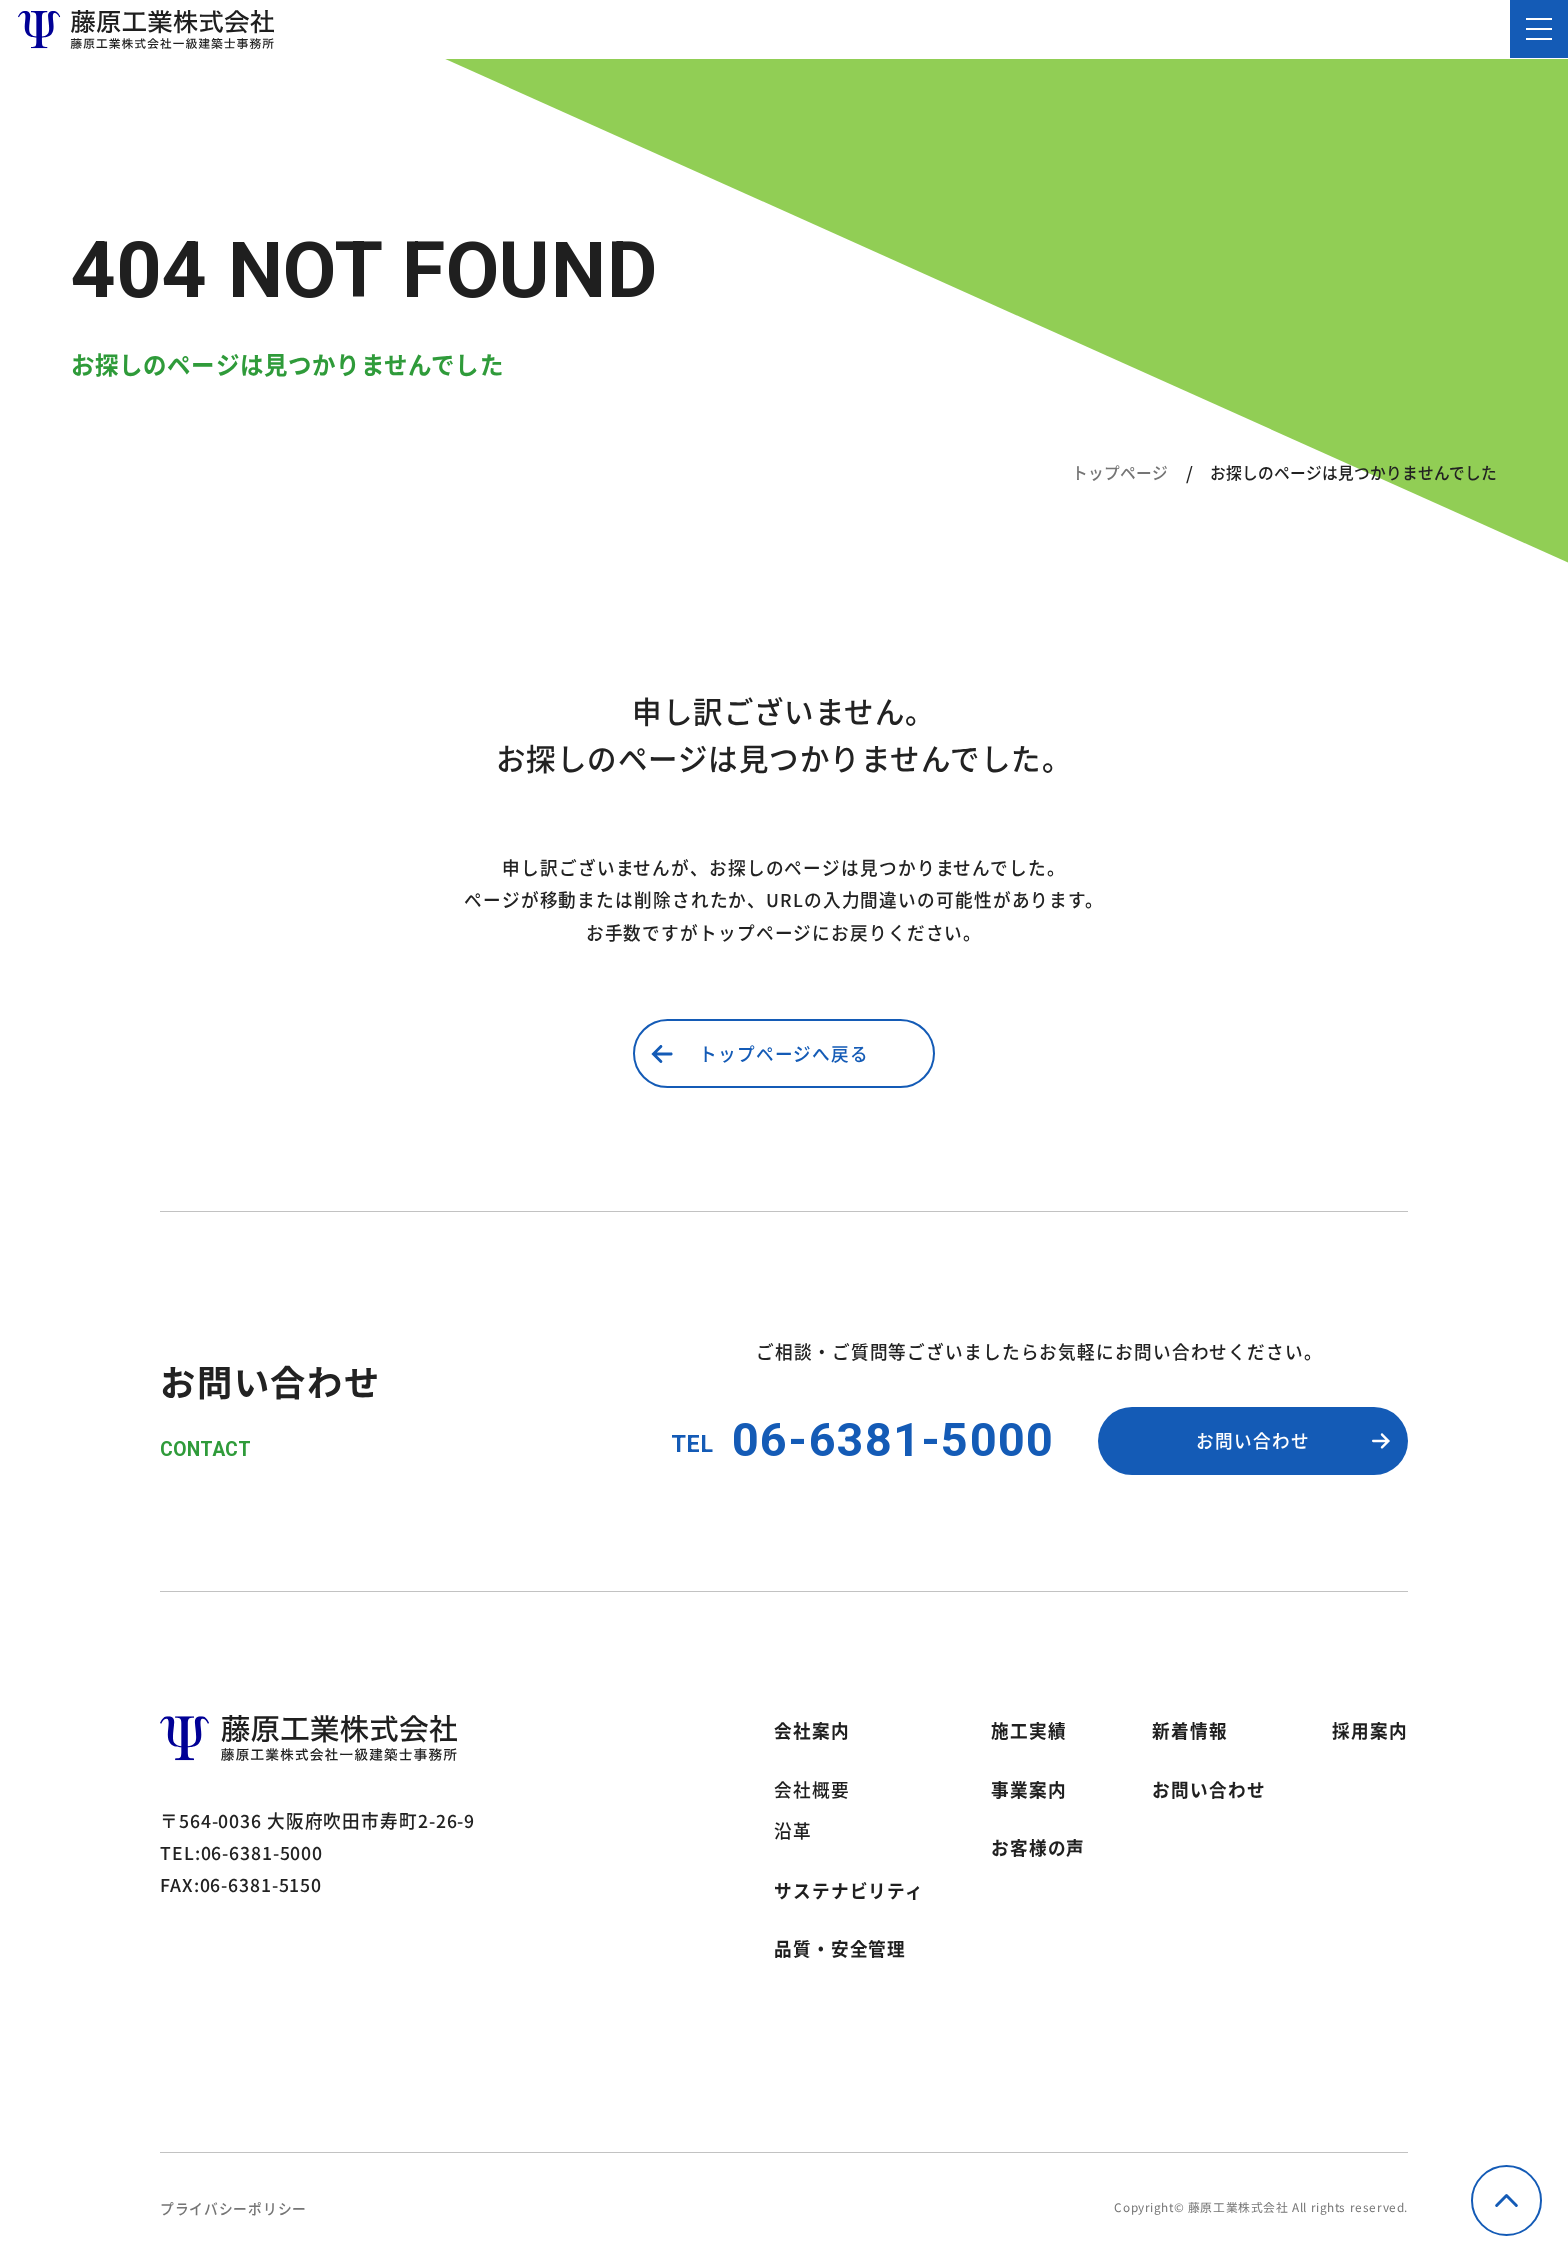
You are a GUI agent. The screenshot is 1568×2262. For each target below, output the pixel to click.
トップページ (1120, 472)
